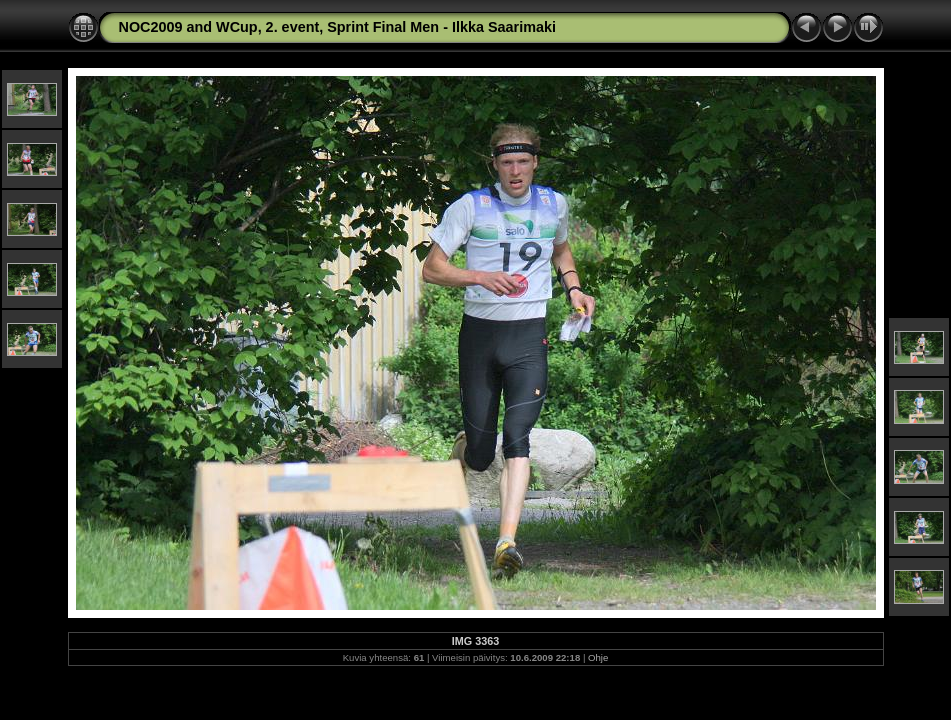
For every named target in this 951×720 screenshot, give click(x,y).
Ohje (598, 657)
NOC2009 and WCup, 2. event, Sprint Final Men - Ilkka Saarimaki (337, 27)
